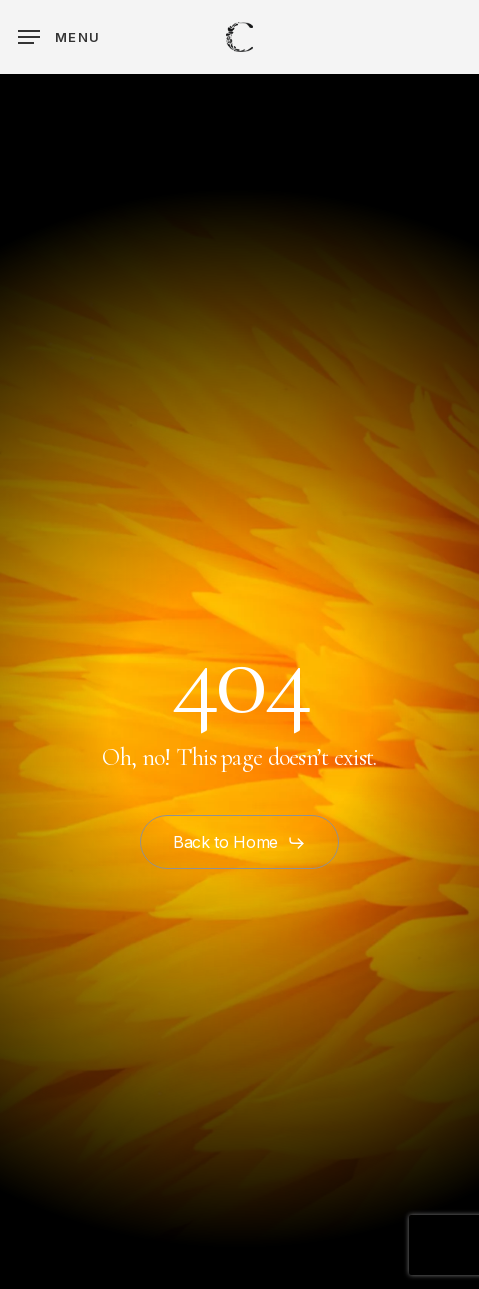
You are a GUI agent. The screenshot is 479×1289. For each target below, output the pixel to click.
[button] (59, 37)
